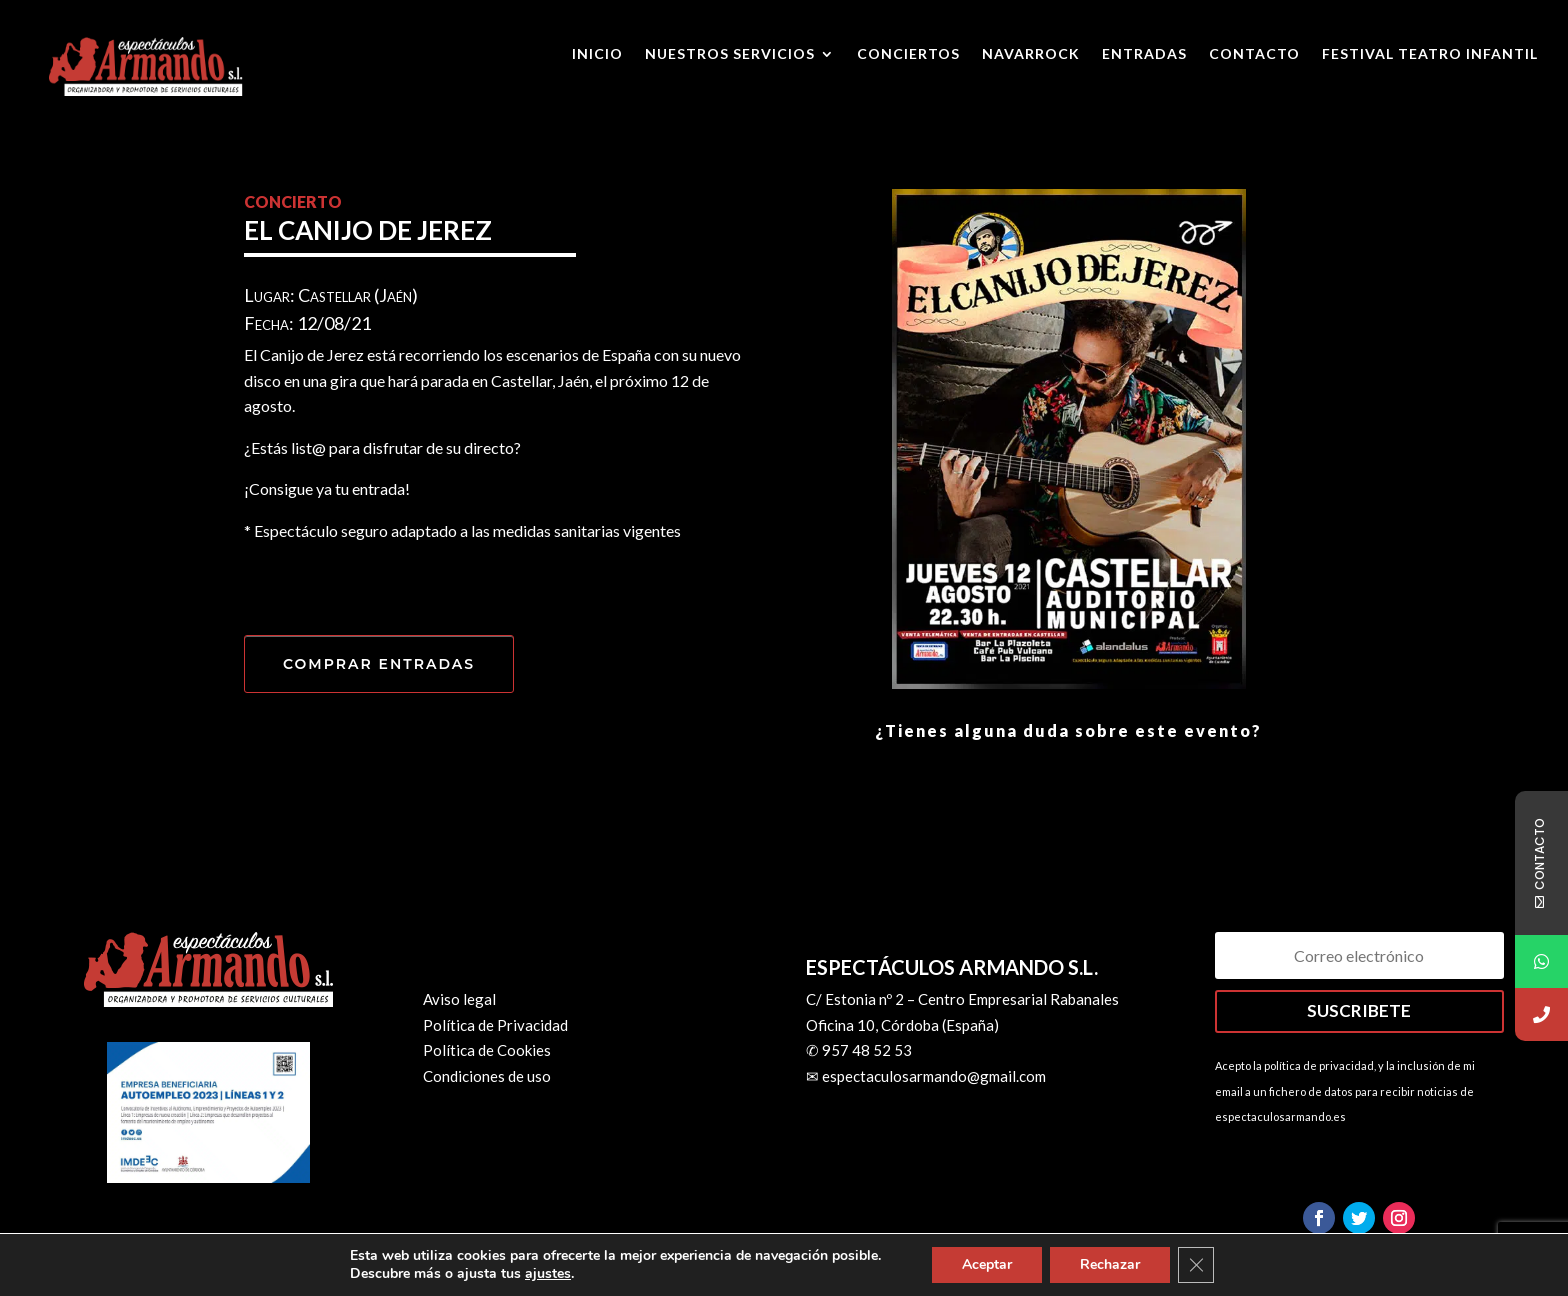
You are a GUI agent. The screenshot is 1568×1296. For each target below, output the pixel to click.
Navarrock (1031, 54)
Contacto (1254, 54)
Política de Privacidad (495, 1025)
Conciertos (908, 54)
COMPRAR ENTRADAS (379, 664)
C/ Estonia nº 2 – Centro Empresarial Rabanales (962, 999)
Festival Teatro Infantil (1430, 54)
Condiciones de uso (487, 1076)
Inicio (597, 54)
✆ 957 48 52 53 (859, 1050)
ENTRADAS (1144, 54)
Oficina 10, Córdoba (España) (902, 1025)
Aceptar (987, 1264)
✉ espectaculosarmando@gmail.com (926, 1076)
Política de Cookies (487, 1050)
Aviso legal (459, 999)
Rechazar (1110, 1264)
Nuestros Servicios (730, 54)
